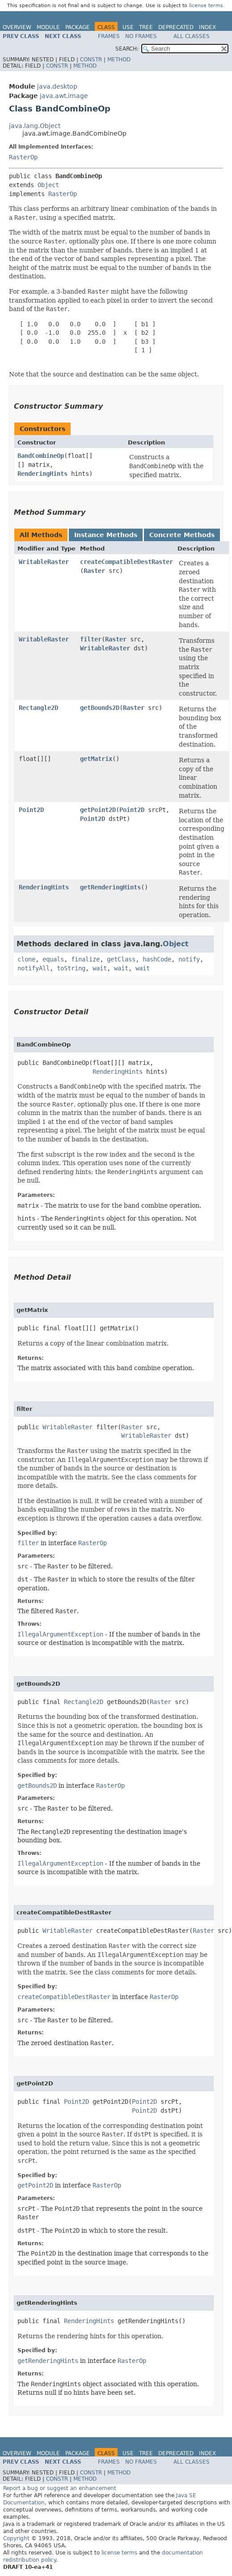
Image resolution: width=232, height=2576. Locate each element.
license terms (206, 6)
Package (77, 27)
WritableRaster (44, 561)
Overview (17, 27)
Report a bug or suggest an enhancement (59, 2488)
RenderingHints (42, 473)
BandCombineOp (40, 455)
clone (26, 959)
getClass (121, 959)
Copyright (16, 2538)
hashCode (157, 959)
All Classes (191, 36)
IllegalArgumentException (60, 1634)
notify (189, 959)
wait (100, 968)
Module (48, 27)
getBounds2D (99, 707)
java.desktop (57, 86)
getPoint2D (98, 809)
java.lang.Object (34, 125)
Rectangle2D (38, 707)
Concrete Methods (182, 534)
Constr (91, 59)
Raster (94, 570)
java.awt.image (64, 95)
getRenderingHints (110, 887)
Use (128, 27)
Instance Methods (105, 534)
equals (53, 959)
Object (48, 184)
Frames (109, 36)
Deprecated (176, 27)
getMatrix (96, 758)
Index (207, 27)
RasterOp (23, 157)
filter (90, 639)
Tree (146, 27)
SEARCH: (127, 49)
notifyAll (33, 968)
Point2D (31, 809)
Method (119, 59)
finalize (85, 959)
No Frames (141, 36)
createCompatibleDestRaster (126, 561)
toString (71, 968)
